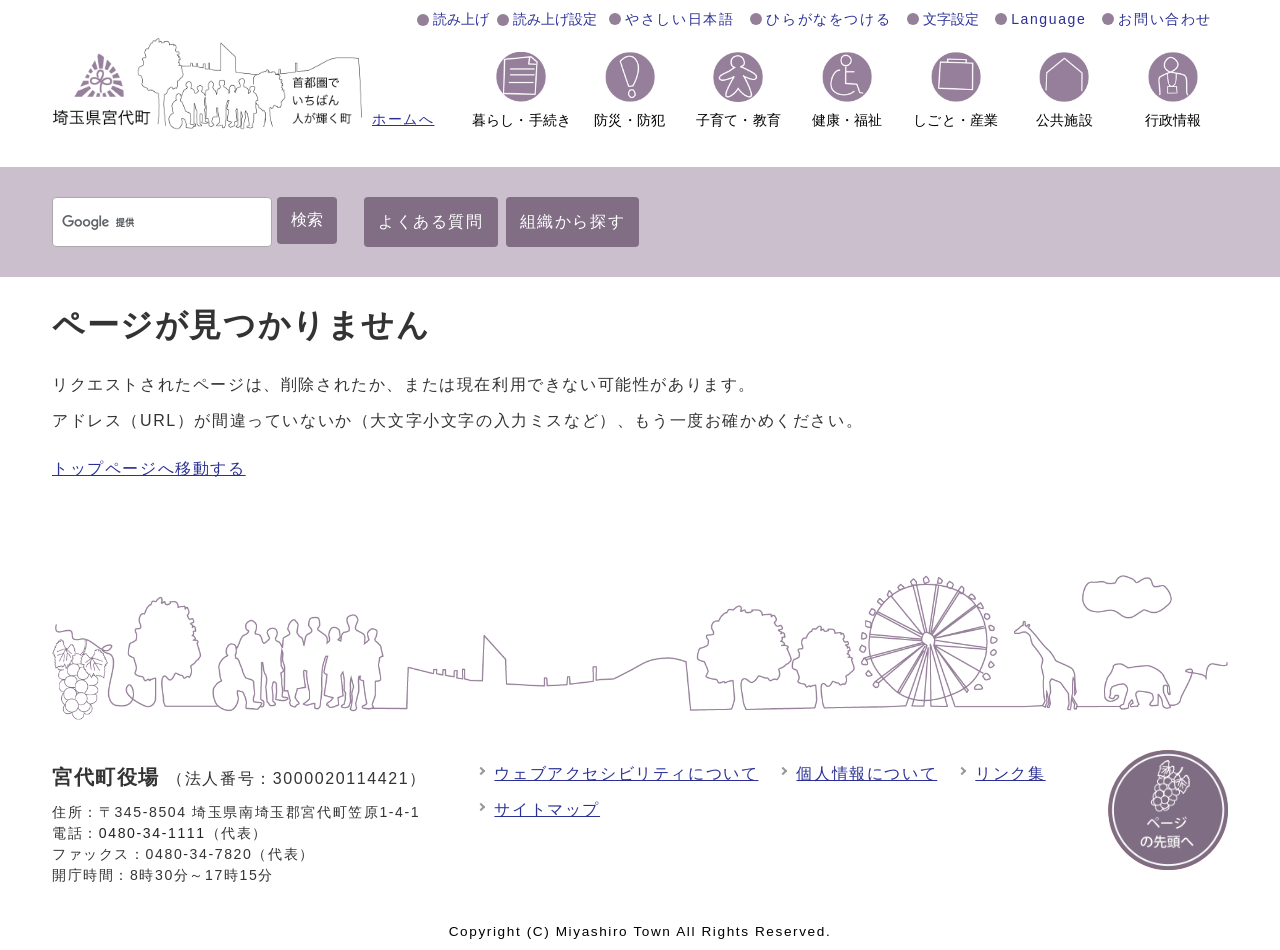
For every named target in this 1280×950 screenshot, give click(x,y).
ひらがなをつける (828, 19)
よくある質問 (431, 221)
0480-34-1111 (152, 833)
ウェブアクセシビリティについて (626, 773)
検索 (307, 219)
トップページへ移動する (149, 468)
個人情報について (866, 773)
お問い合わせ (1165, 19)
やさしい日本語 (679, 19)
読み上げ (461, 19)
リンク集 (1010, 773)
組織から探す (573, 221)
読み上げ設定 (555, 19)
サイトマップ (547, 809)
